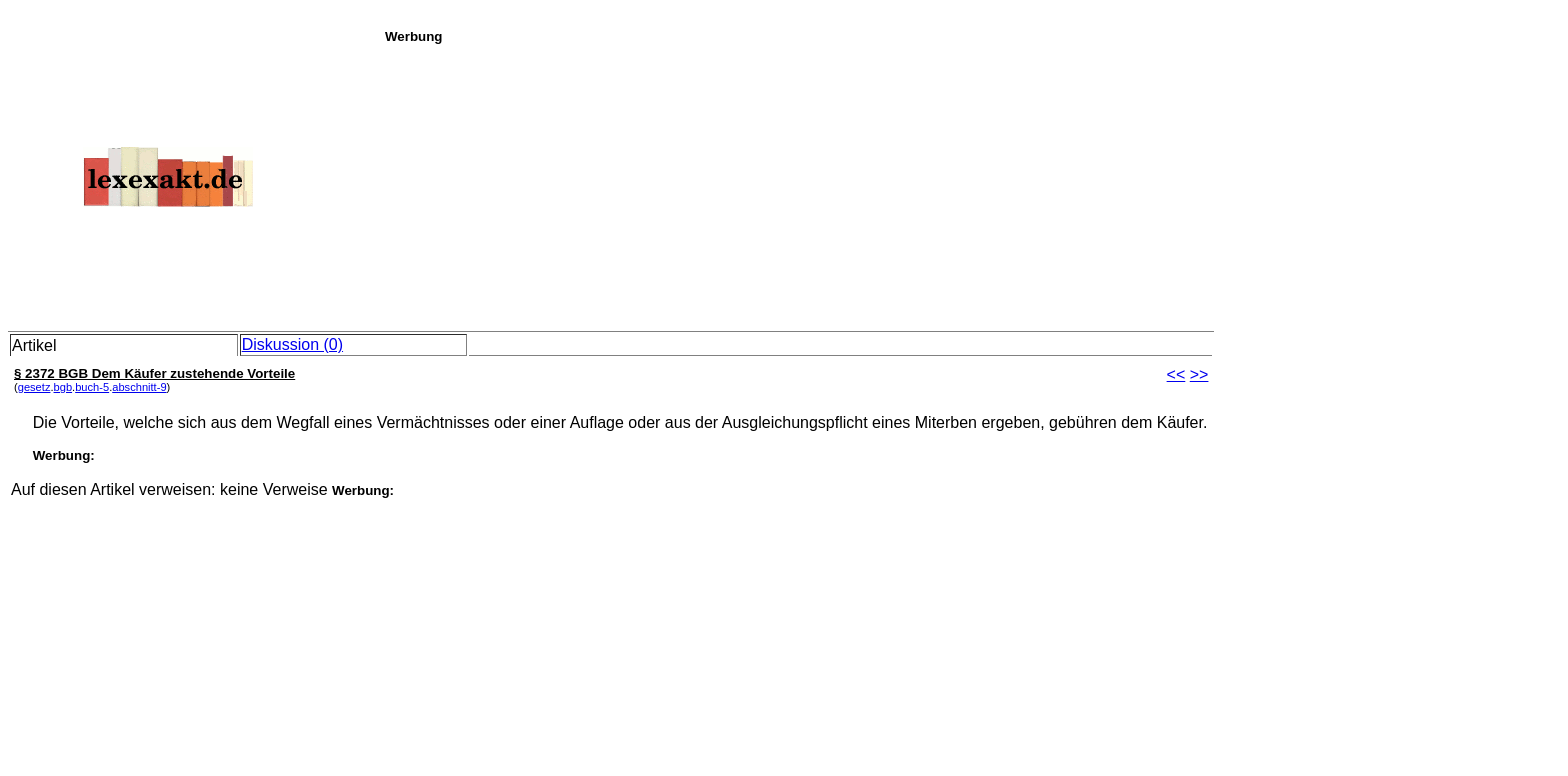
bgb (63, 387)
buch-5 (92, 387)
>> (1199, 374)
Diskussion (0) (292, 344)
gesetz (34, 387)
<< (1176, 374)
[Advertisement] (971, 184)
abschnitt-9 (139, 387)
